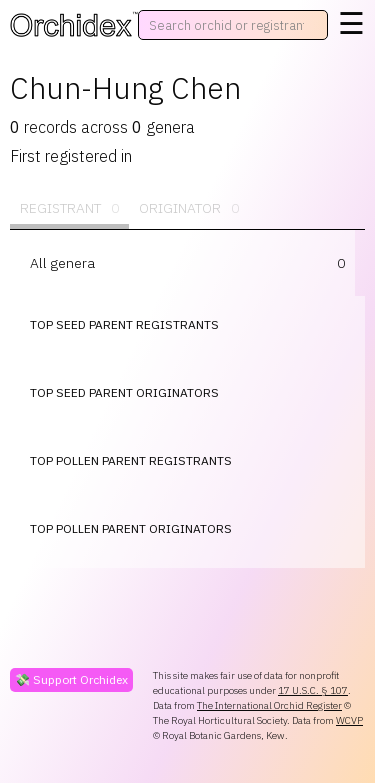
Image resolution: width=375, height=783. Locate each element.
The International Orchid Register (269, 705)
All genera (62, 263)
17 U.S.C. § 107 (313, 690)
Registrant (69, 208)
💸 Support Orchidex (71, 679)
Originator (189, 208)
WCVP (349, 720)
